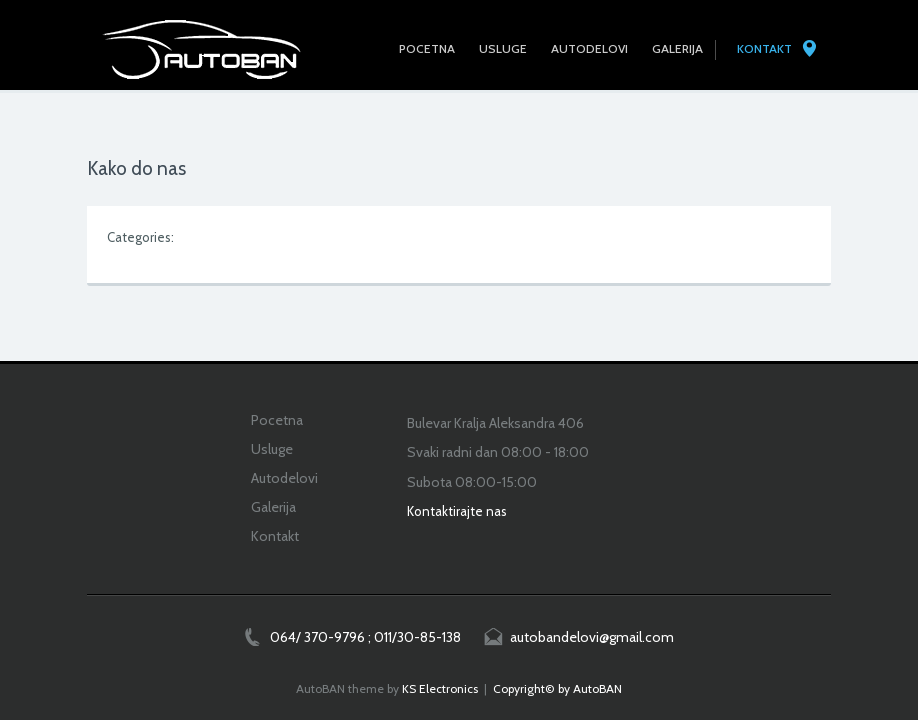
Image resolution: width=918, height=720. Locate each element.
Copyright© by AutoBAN (557, 688)
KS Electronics (440, 688)
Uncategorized (221, 237)
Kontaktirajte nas (457, 511)
